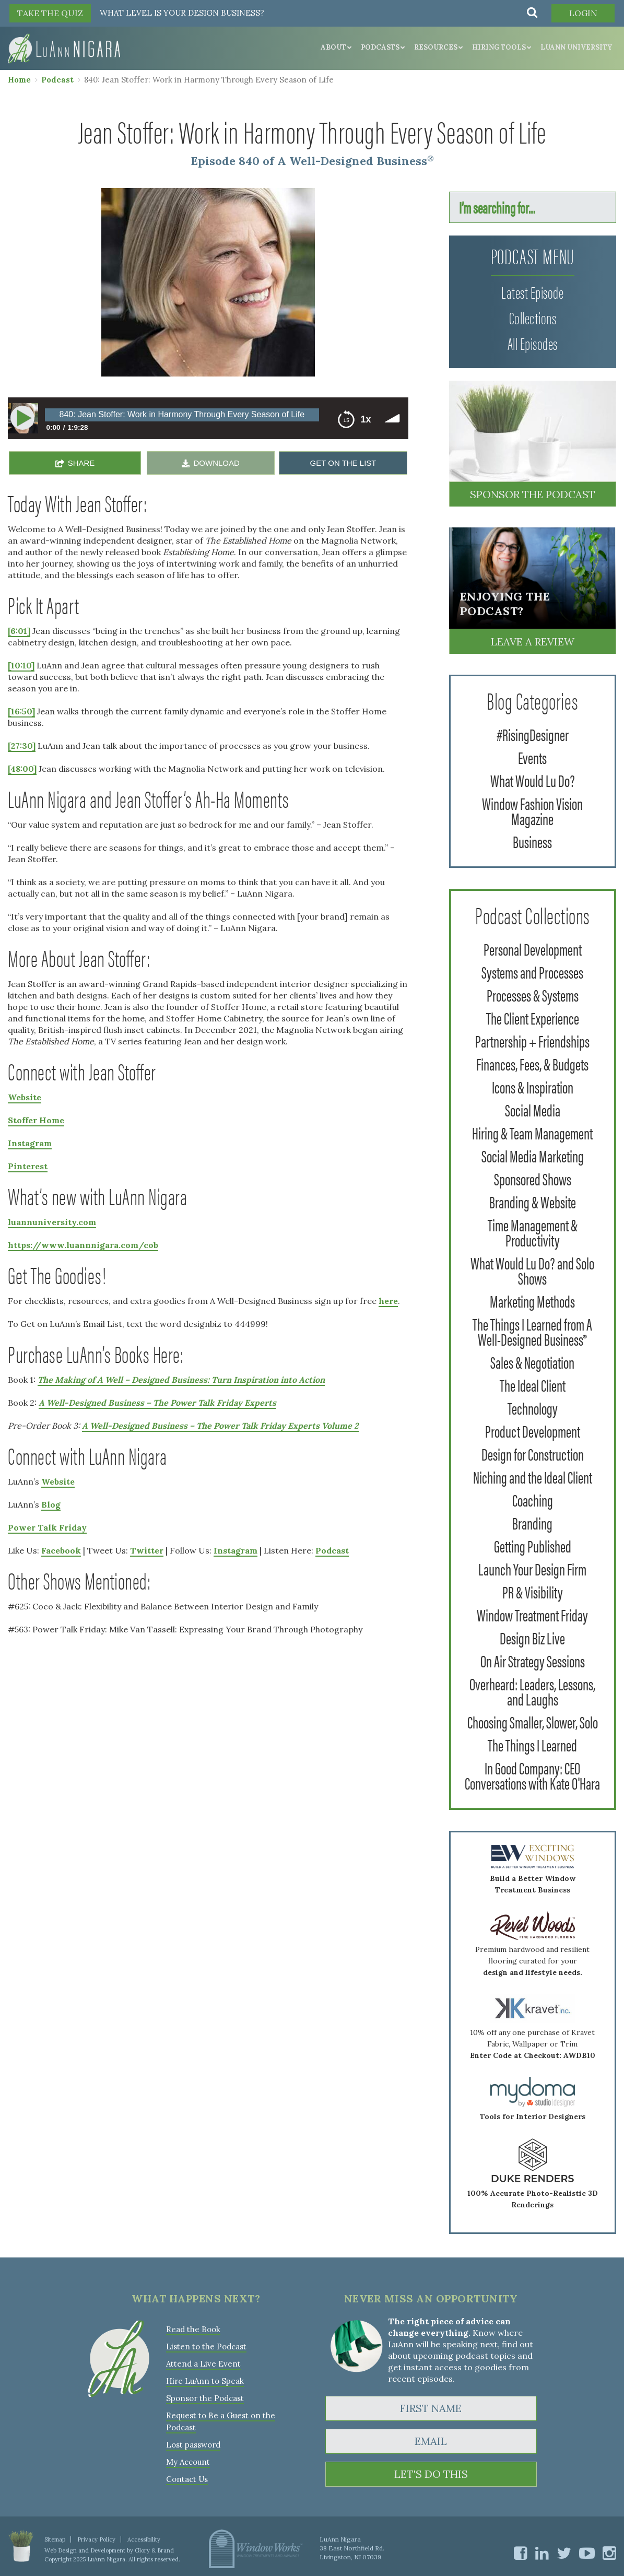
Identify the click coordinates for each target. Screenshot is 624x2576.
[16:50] (21, 711)
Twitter (146, 1550)
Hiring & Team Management (532, 1132)
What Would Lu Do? (532, 780)
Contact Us (187, 2479)
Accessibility (143, 2539)
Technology (533, 1407)
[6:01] (19, 631)
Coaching (532, 1499)
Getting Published (532, 1545)
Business (532, 841)
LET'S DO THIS (431, 2473)
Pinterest (28, 1166)
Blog (51, 1504)
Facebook (61, 1550)
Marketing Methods (532, 1300)
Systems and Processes (532, 971)
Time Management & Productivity (533, 1232)
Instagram (30, 1143)
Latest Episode (532, 291)
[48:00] (22, 768)
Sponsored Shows (532, 1178)
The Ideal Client (533, 1384)
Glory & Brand (154, 2550)
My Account (188, 2462)
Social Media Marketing (532, 1155)
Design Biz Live (532, 1637)
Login (583, 13)
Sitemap (54, 2539)
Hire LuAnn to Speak (205, 2381)
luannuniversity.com (52, 1222)
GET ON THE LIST (343, 462)
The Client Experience (532, 1017)
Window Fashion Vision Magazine (532, 810)
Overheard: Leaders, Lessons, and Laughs (532, 1691)
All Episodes (533, 343)
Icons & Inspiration (532, 1086)
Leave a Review (532, 641)
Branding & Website (532, 1201)
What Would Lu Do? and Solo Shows (532, 1270)
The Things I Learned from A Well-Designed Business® (532, 1331)
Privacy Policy (96, 2539)
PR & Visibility (532, 1591)
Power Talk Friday (47, 1527)
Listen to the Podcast (206, 2346)
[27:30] (22, 745)
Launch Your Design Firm (532, 1568)
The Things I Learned (532, 1744)
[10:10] (21, 665)
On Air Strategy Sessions (532, 1660)
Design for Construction (532, 1453)
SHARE (81, 462)
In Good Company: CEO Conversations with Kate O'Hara (532, 1775)
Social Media (532, 1109)
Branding (532, 1522)
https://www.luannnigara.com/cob (83, 1245)
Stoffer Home (36, 1120)
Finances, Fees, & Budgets (532, 1063)
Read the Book (193, 2329)
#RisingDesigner (533, 734)
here (388, 1301)
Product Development (532, 1430)
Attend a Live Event (203, 2364)
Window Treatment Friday (532, 1614)
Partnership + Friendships (532, 1040)
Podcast (57, 80)
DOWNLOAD (216, 462)
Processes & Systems (533, 994)
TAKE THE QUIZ (50, 13)
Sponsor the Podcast (532, 494)
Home (19, 80)
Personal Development (533, 948)
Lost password (193, 2445)
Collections (533, 317)
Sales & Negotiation (532, 1361)
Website (24, 1097)
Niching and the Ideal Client (532, 1476)
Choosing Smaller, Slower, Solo (532, 1721)
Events (532, 757)
